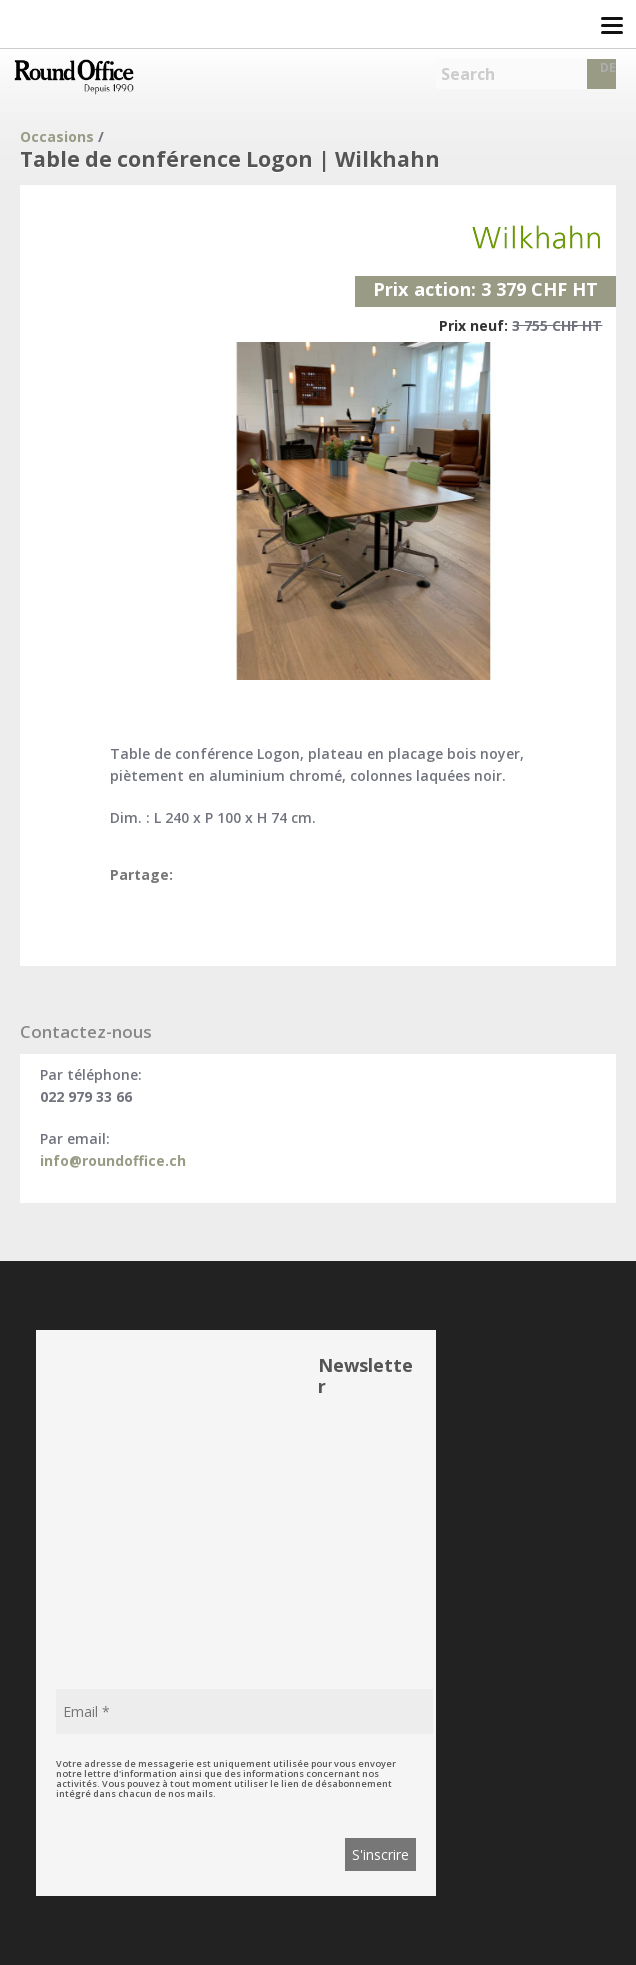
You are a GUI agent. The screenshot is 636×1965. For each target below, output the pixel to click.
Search (468, 74)
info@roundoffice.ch (113, 1160)
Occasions (57, 136)
